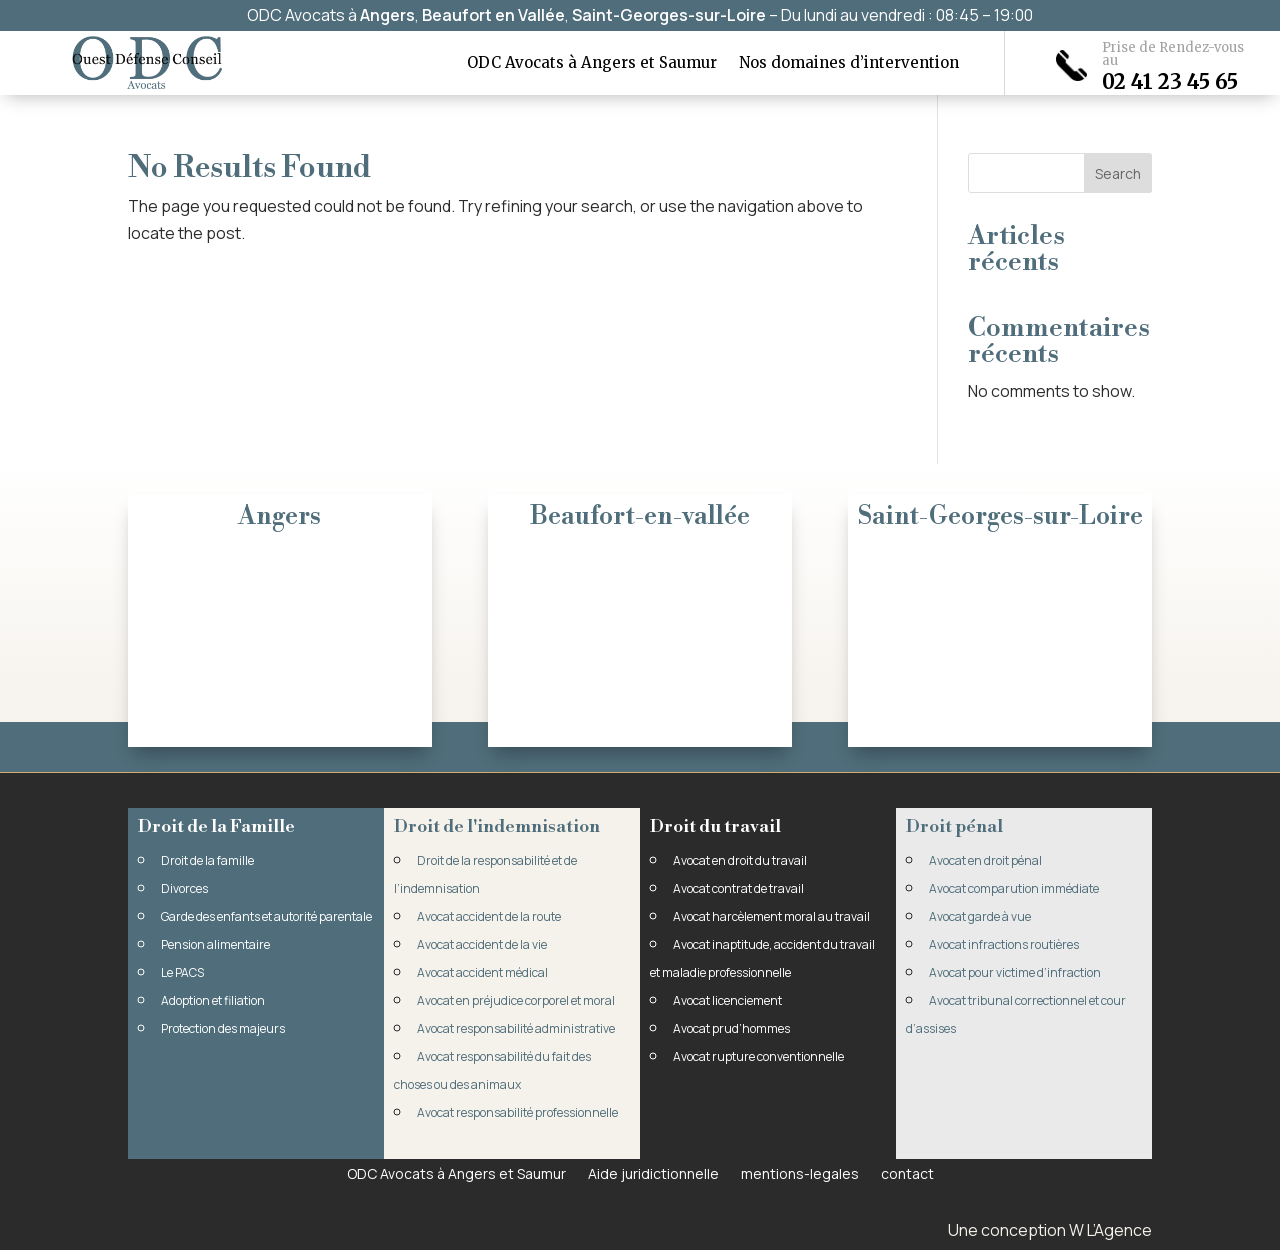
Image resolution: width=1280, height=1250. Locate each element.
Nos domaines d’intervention (849, 64)
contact (907, 1172)
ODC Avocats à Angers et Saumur (592, 64)
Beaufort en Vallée (493, 15)
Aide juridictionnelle (653, 1172)
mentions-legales (800, 1172)
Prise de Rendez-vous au (1173, 54)
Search (1118, 173)
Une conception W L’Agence (1050, 1230)
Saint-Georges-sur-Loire (669, 15)
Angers (387, 15)
